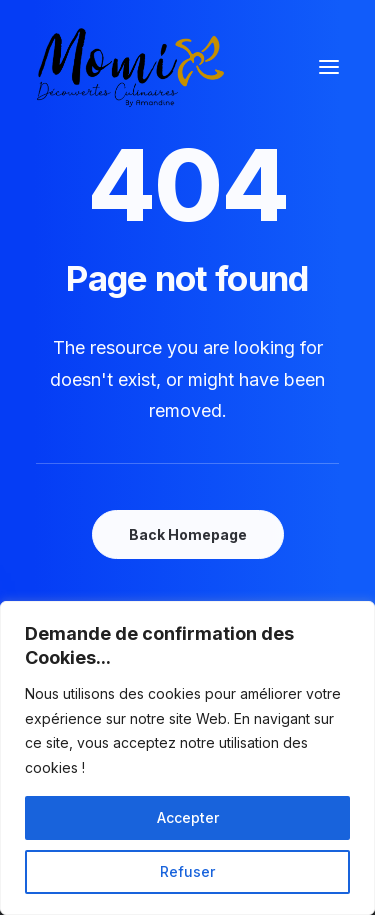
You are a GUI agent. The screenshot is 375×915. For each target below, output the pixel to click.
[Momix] (130, 67)
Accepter (188, 817)
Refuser (187, 871)
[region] (187, 758)
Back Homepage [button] (188, 534)
